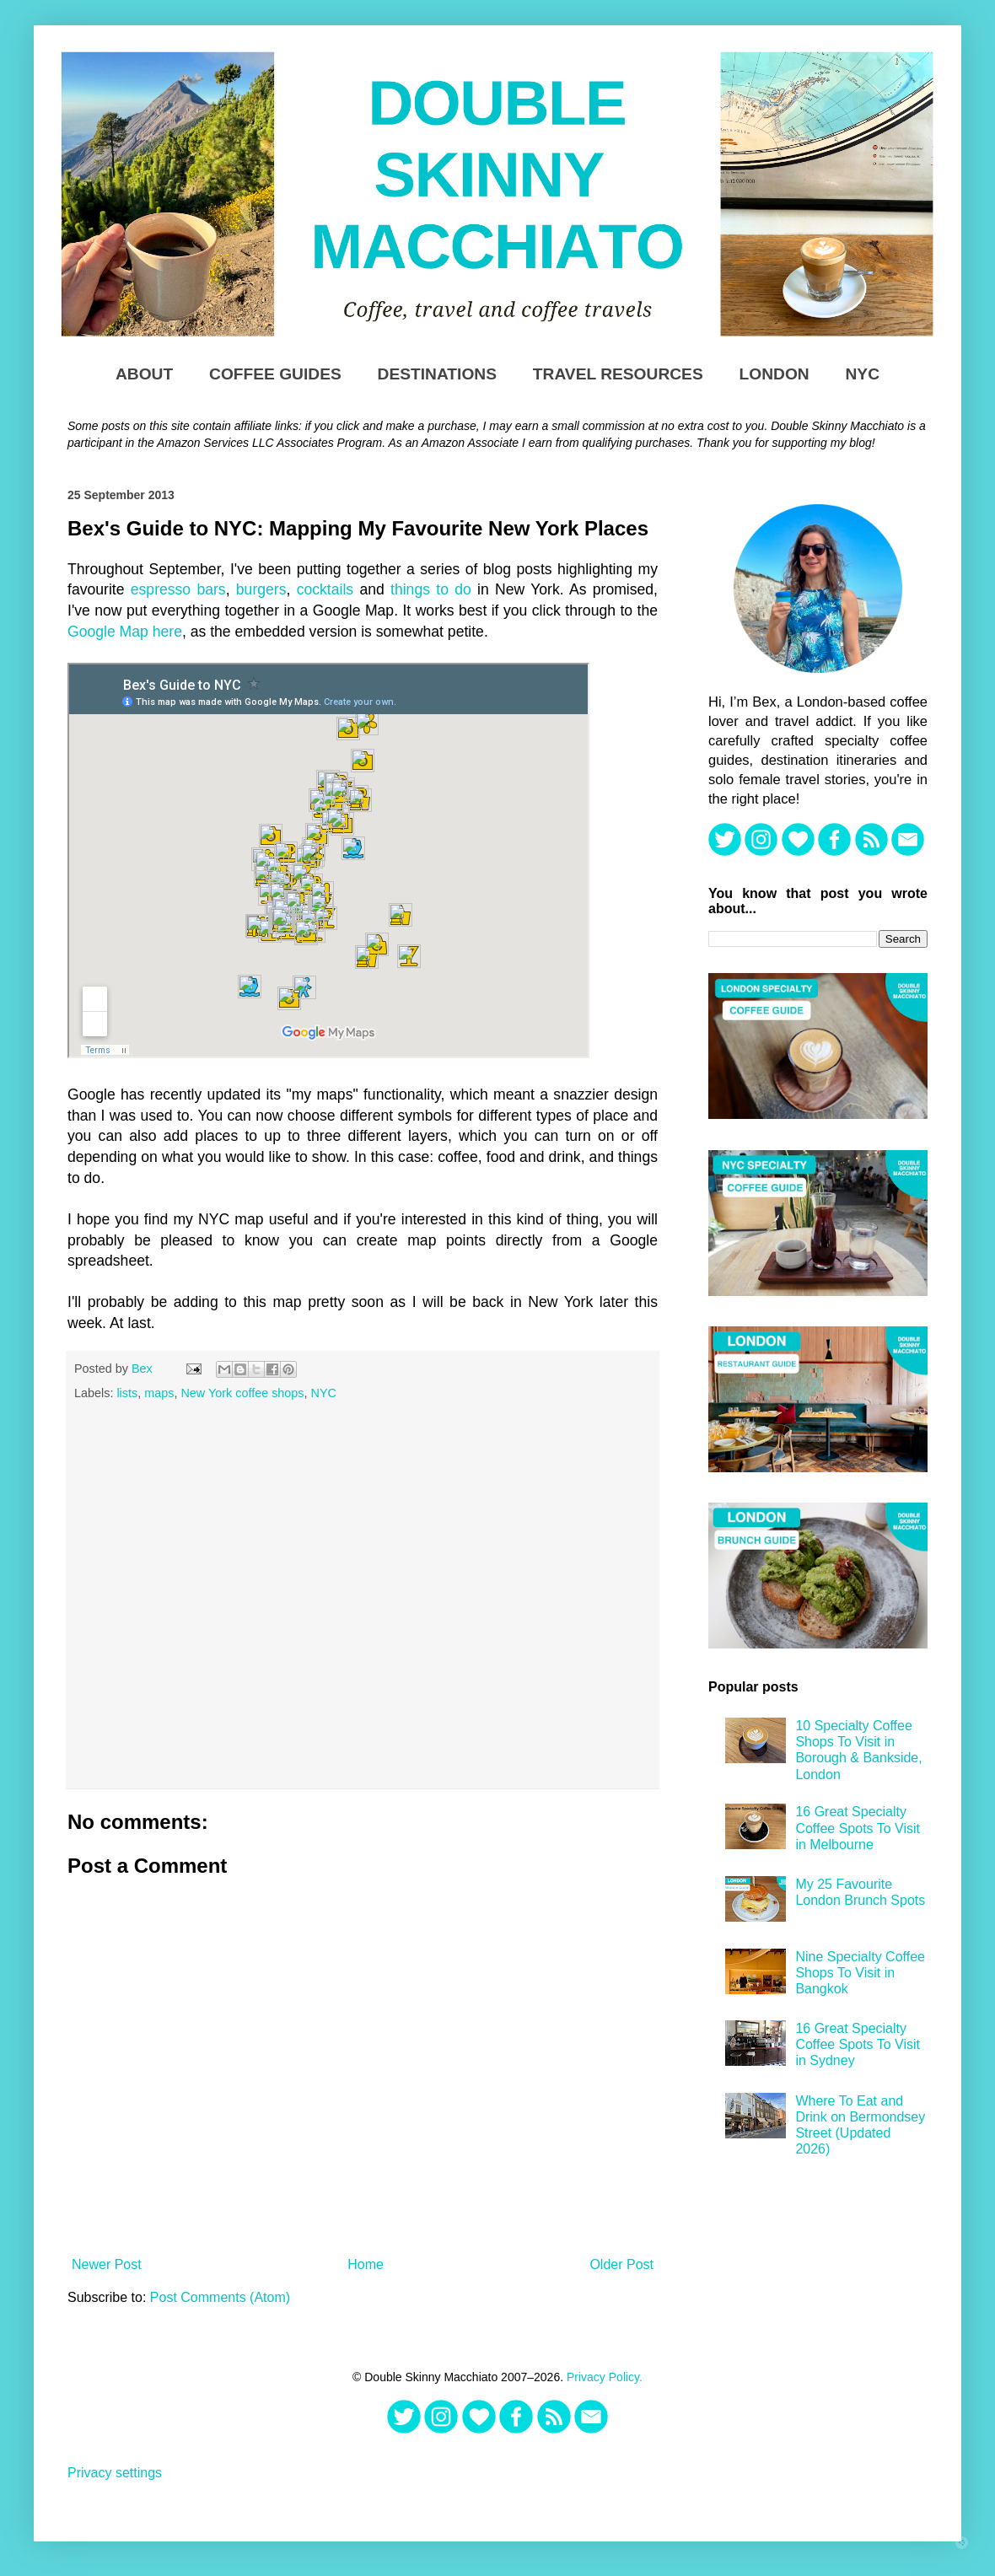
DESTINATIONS (437, 374)
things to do (430, 589)
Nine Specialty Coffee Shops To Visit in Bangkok (860, 1972)
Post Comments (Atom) (220, 2297)
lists (126, 1393)
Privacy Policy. (605, 2377)
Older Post (621, 2264)
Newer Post (107, 2264)
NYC (863, 374)
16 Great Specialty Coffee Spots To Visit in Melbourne (857, 1827)
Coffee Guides (275, 374)
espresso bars (178, 589)
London (774, 374)
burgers (261, 589)
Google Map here (124, 631)
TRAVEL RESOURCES (618, 374)
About (144, 374)
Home (365, 2264)
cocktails (325, 589)
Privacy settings (114, 2473)
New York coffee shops (242, 1393)
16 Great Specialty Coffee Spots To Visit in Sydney (857, 2044)
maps (159, 1393)
